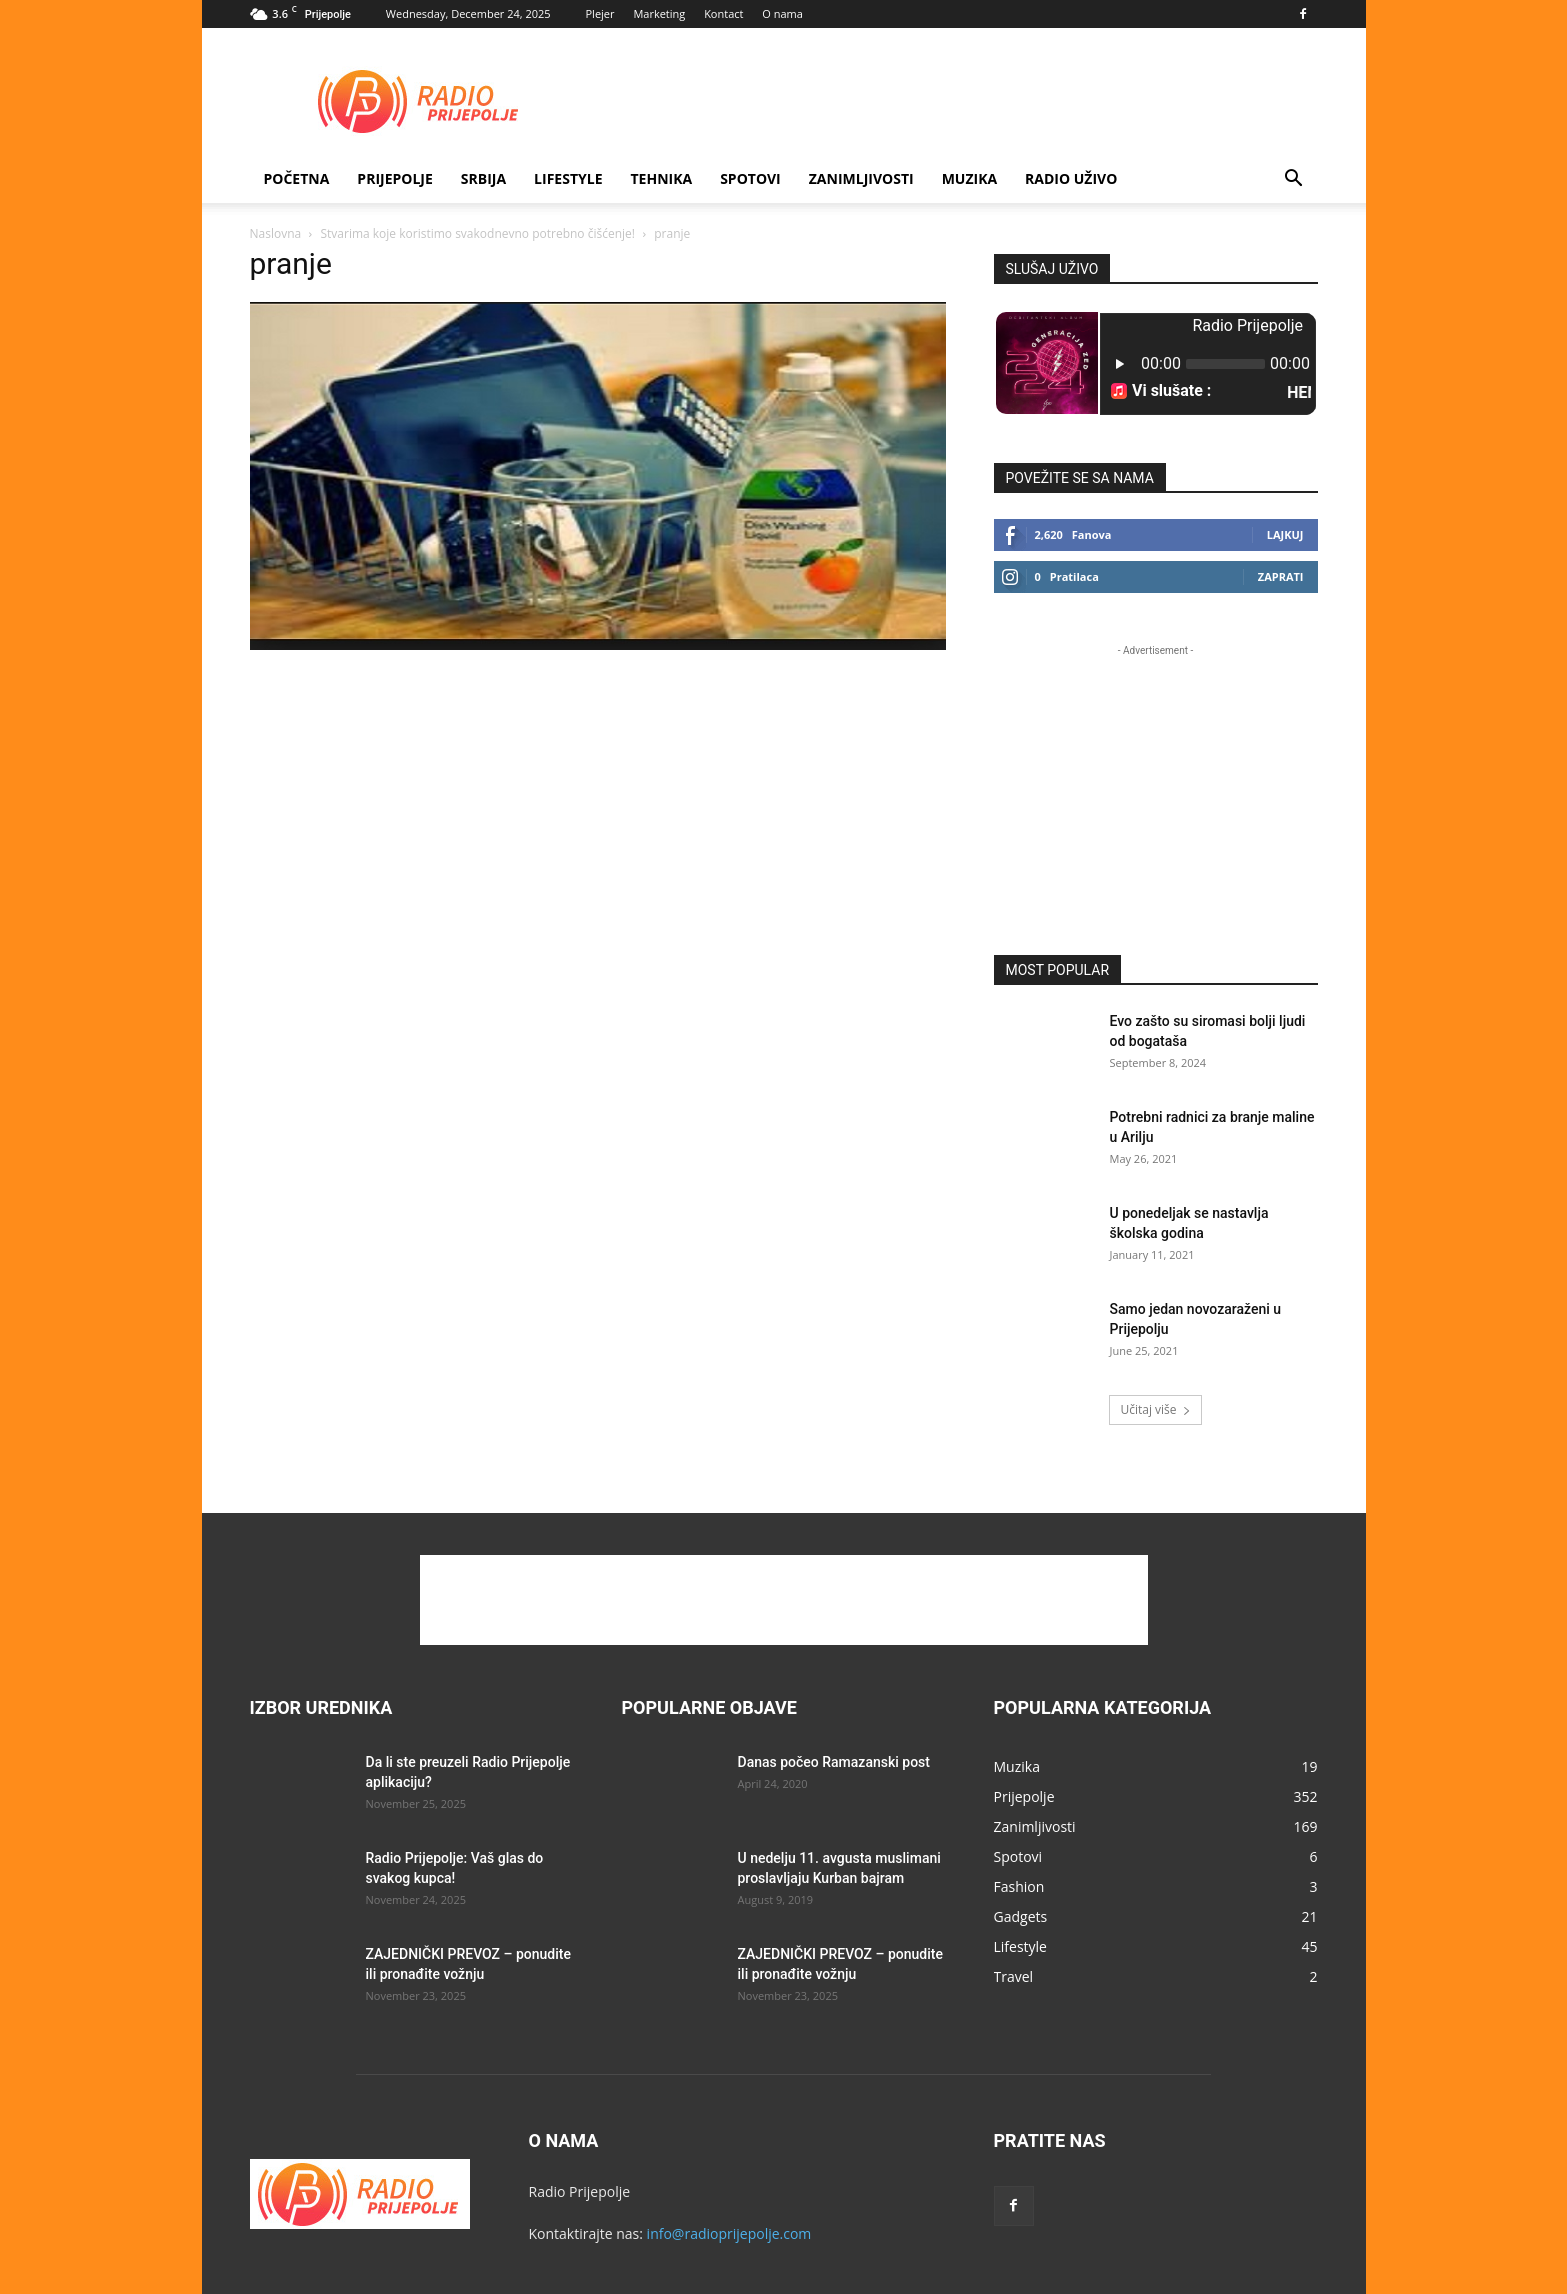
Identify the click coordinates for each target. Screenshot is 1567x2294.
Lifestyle (568, 178)
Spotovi (750, 178)
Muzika (969, 178)
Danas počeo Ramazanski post (834, 1762)
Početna (297, 178)
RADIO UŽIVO (1071, 178)
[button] (1294, 180)
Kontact (723, 13)
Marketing (659, 13)
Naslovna (276, 233)
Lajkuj (1285, 534)
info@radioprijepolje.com (729, 2233)
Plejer (600, 13)
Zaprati (1281, 576)
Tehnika (661, 178)
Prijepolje (394, 178)
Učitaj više (1155, 1409)
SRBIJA (483, 178)
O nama (782, 13)
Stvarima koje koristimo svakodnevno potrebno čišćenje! (477, 233)
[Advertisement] (954, 101)
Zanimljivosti (861, 178)
